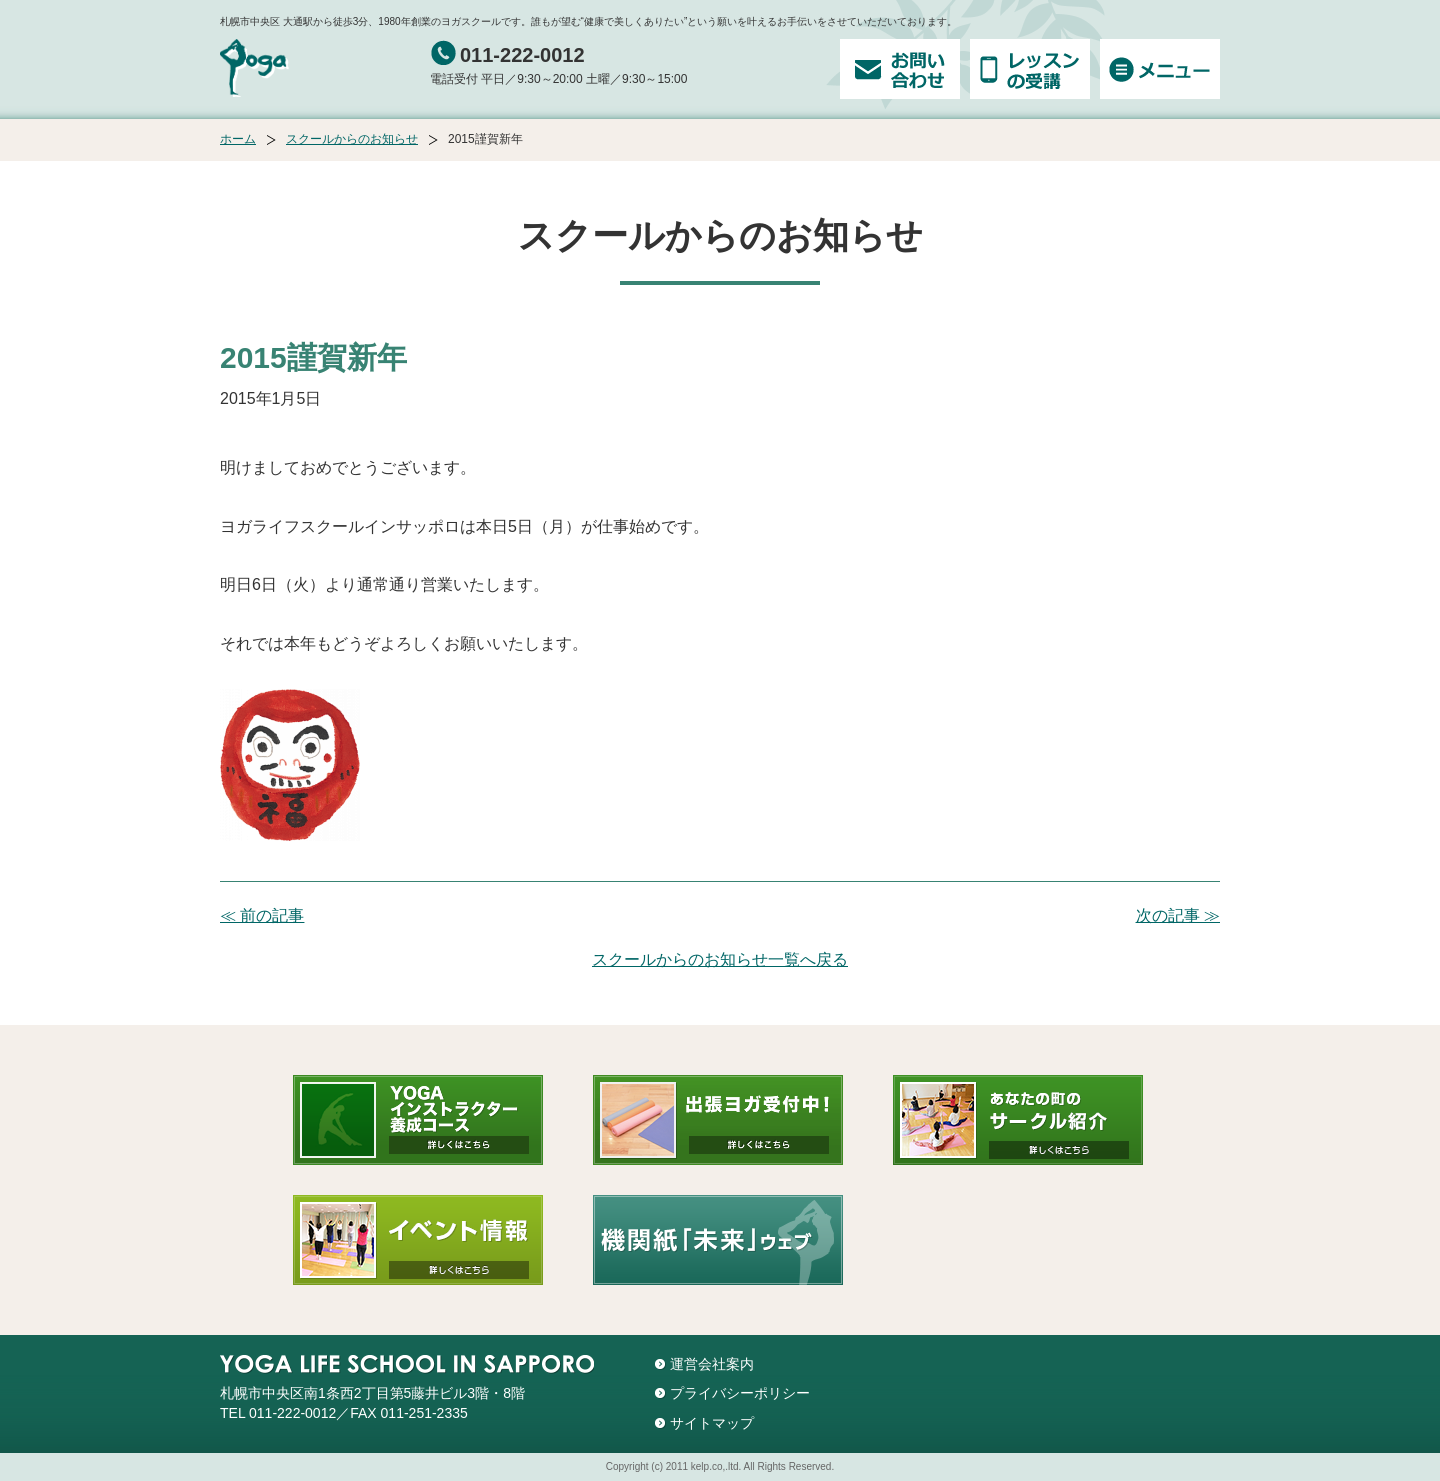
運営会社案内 (712, 1364)
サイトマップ (712, 1423)
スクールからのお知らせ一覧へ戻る (720, 959)
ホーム (238, 139)
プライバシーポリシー (740, 1393)
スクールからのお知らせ (352, 139)
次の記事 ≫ (1178, 915)
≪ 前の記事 (262, 915)
